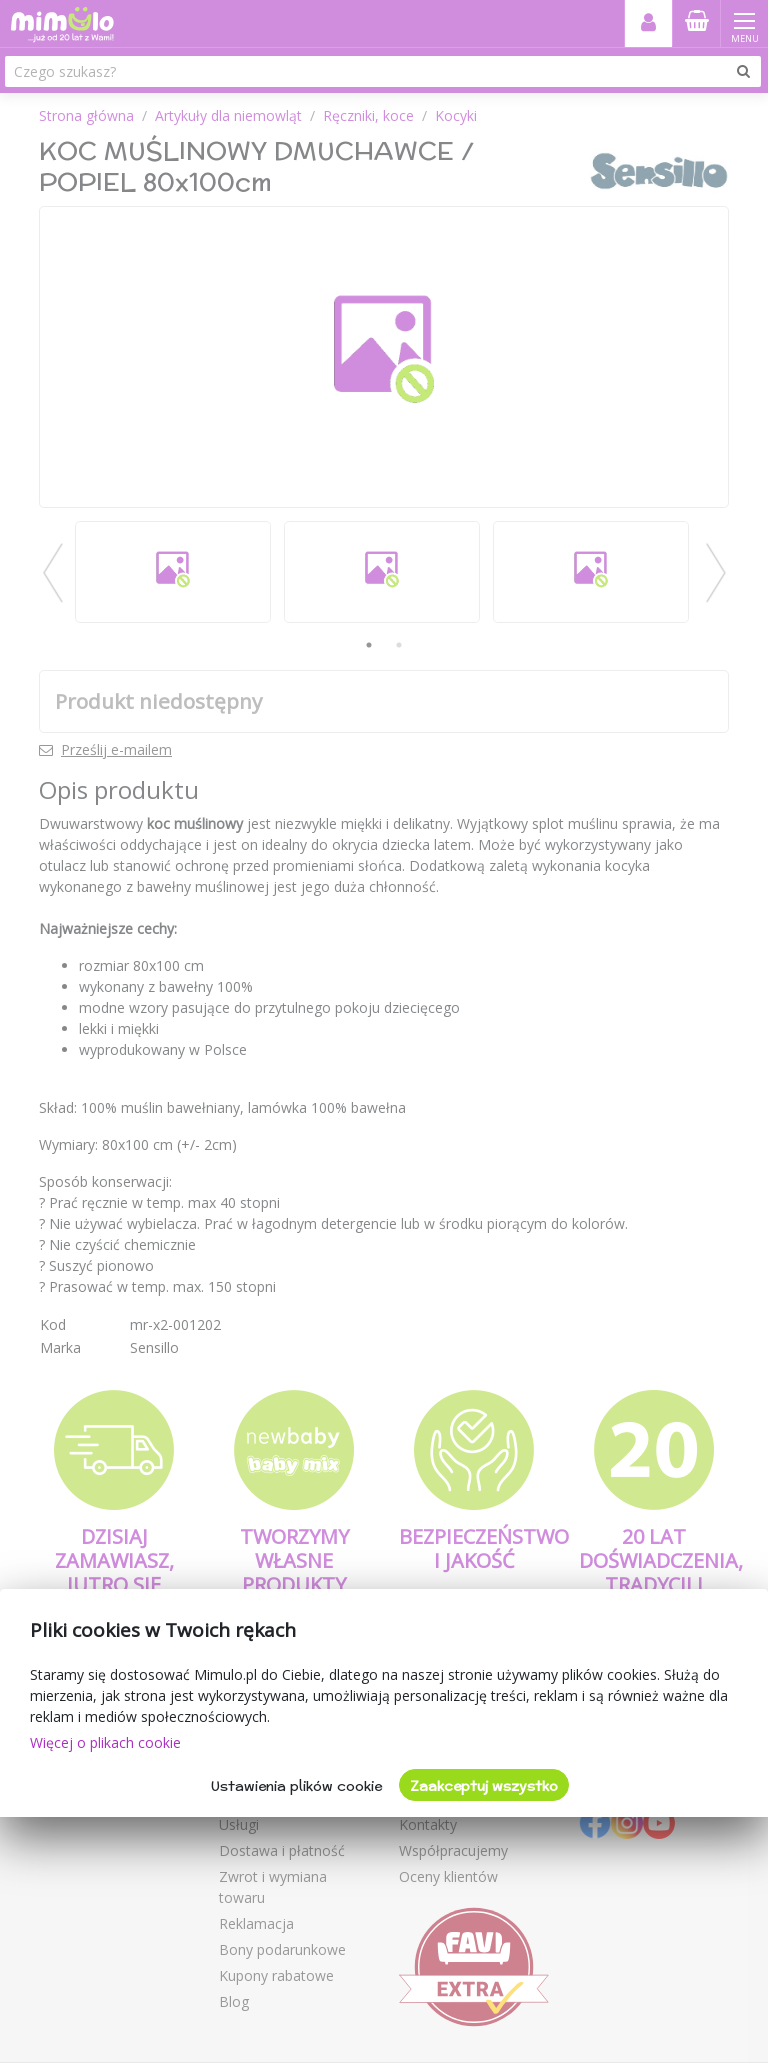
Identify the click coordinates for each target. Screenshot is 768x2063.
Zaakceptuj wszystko (484, 1786)
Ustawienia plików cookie (296, 1786)
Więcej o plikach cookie (105, 1742)
